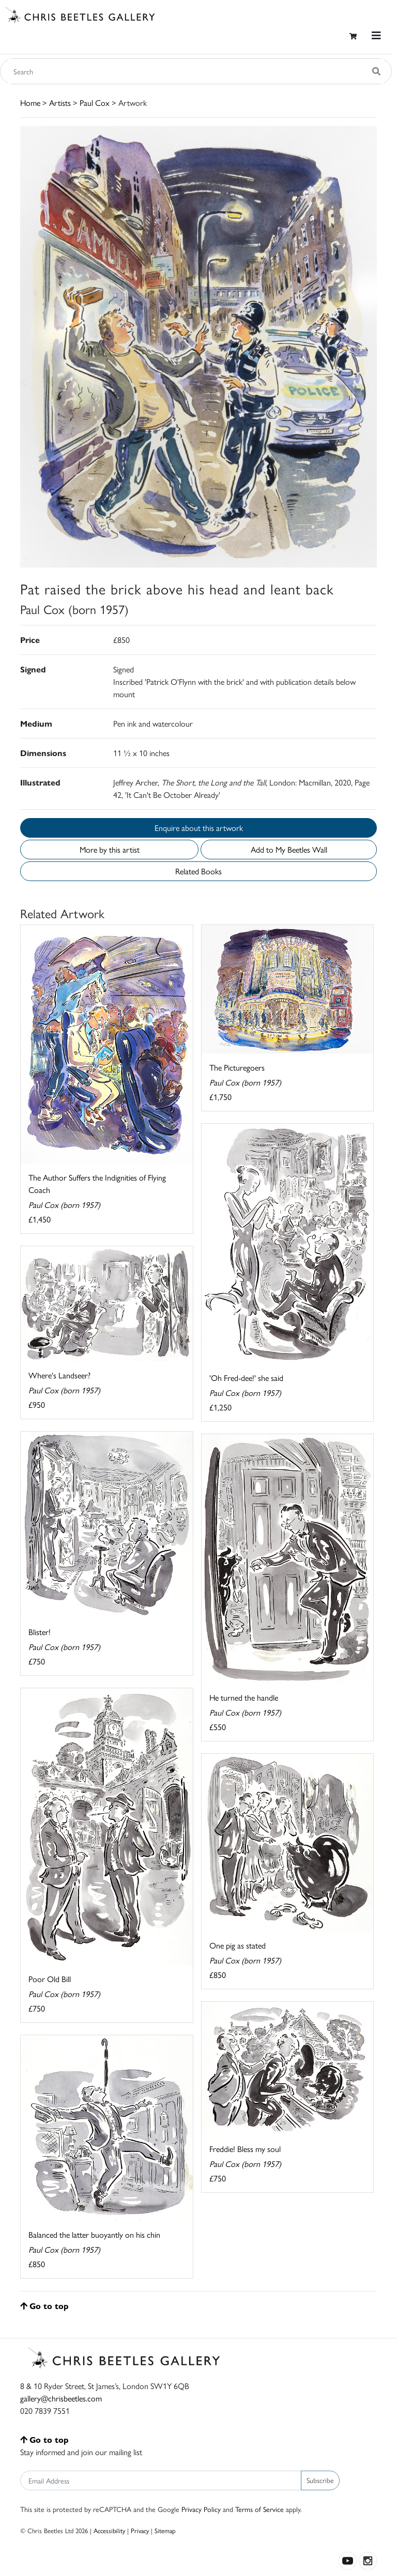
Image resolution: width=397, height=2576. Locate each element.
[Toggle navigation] (376, 35)
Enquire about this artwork (199, 828)
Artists (60, 102)
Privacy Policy (201, 2509)
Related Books (198, 871)
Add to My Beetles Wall (289, 849)
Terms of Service (259, 2509)
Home (30, 102)
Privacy (140, 2530)
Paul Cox (95, 102)
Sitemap (165, 2530)
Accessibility (109, 2530)
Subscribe (320, 2480)
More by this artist (110, 849)
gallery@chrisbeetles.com (61, 2398)
